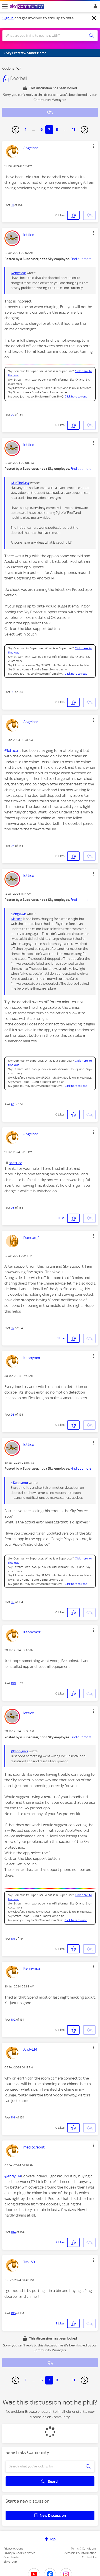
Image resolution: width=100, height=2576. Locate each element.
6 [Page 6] (41, 129)
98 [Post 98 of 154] (12, 1414)
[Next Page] (84, 129)
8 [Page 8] (57, 129)
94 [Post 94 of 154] (12, 845)
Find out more (80, 259)
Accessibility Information (80, 2553)
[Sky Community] (27, 6)
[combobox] (45, 35)
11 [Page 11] (73, 129)
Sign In (94, 7)
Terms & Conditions (83, 2548)
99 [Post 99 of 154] (12, 1602)
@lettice (11, 750)
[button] (93, 146)
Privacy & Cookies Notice (19, 2553)
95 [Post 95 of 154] (12, 1104)
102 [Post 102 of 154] (13, 2019)
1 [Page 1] (25, 129)
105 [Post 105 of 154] (13, 2313)
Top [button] (52, 2539)
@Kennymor (19, 1483)
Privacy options (13, 2548)
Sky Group (10, 2561)
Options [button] (8, 69)
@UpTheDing (20, 483)
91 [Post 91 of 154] (12, 205)
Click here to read (76, 396)
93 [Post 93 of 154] (12, 692)
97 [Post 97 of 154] (12, 1328)
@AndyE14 (12, 2176)
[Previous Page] (15, 129)
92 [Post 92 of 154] (12, 414)
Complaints (11, 2557)
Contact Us (89, 2557)
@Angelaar (18, 273)
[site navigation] (5, 6)
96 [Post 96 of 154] (12, 1207)
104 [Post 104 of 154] (13, 2232)
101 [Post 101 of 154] (13, 1938)
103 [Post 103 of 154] (13, 2117)
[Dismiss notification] (94, 18)
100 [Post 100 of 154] (13, 1683)
